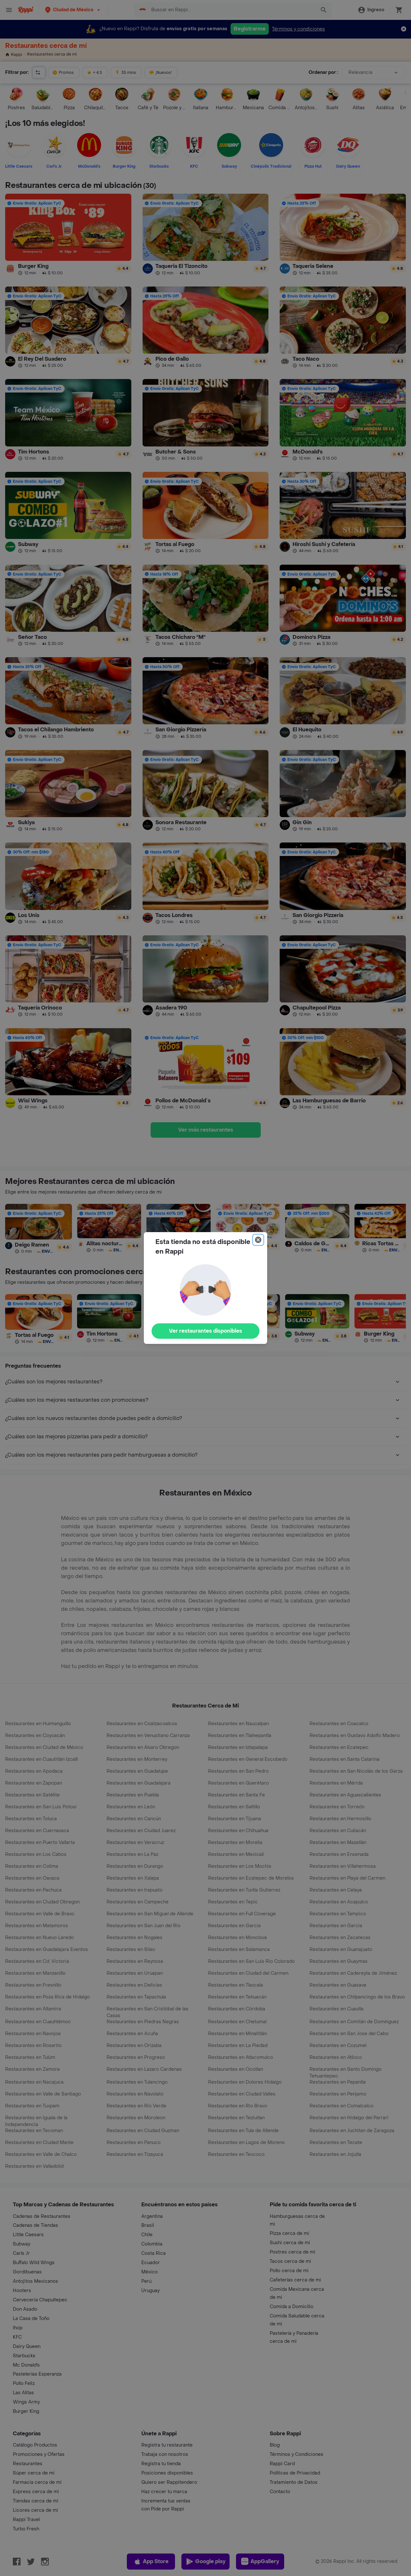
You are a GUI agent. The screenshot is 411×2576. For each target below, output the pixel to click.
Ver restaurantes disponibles (205, 1331)
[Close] (258, 1240)
